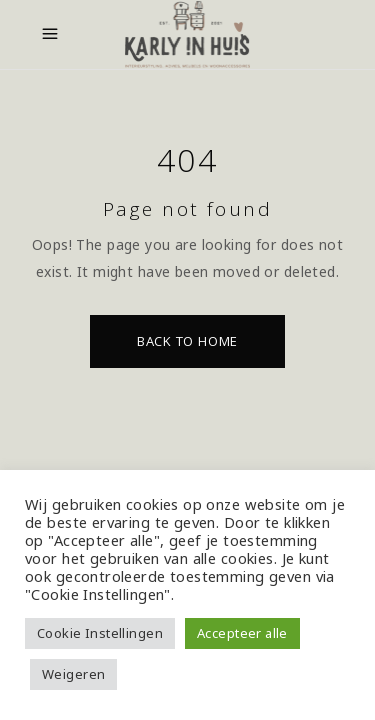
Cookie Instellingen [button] (100, 633)
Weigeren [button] (73, 674)
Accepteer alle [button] (242, 633)
